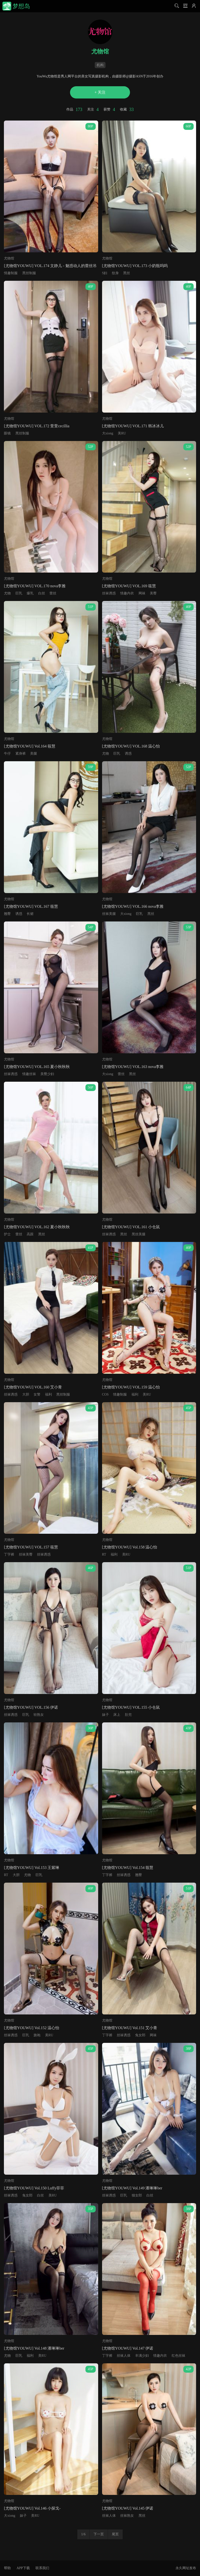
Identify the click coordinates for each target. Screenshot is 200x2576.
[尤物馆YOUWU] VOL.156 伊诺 (31, 1707)
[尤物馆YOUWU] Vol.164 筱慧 (29, 746)
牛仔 (7, 753)
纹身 (115, 273)
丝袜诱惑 (109, 593)
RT (104, 1554)
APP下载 (23, 2568)
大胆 (25, 1394)
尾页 (115, 2534)
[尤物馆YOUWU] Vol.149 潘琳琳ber (132, 2188)
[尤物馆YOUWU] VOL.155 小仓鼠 (131, 1707)
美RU (122, 433)
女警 (37, 1394)
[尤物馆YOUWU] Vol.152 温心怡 (31, 2028)
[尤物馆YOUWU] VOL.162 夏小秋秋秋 (37, 1227)
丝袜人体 (123, 2355)
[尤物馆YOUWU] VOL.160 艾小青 (33, 1387)
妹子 (105, 1715)
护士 (7, 1234)
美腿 (33, 753)
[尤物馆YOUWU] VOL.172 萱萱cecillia (36, 426)
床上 (116, 1715)
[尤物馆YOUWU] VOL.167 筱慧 (31, 906)
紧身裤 (20, 753)
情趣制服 (11, 273)
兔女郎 (140, 2035)
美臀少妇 (47, 1074)
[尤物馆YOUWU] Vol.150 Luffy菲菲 (34, 2188)
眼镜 (7, 433)
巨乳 (18, 593)
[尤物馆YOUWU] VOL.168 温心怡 (131, 746)
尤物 (7, 593)
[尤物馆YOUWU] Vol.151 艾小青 (129, 2028)
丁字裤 (9, 1554)
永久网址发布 (186, 2568)
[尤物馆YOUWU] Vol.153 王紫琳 (31, 1867)
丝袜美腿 (109, 914)
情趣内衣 (127, 593)
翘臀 (7, 914)
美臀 (153, 593)
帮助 (7, 2568)
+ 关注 (100, 92)
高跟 (30, 1234)
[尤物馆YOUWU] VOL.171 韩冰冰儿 (133, 426)
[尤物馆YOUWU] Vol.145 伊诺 (127, 2508)
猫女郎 (137, 2195)
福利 (48, 1394)
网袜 (142, 593)
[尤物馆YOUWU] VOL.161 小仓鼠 (131, 1227)
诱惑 (128, 753)
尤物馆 (9, 258)
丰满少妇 (142, 2355)
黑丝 (126, 273)
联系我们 (42, 2568)
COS (105, 1394)
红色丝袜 (178, 2355)
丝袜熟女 (127, 2515)
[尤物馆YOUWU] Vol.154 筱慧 (127, 1867)
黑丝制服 (29, 273)
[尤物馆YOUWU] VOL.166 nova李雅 (133, 906)
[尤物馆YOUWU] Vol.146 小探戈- (32, 2508)
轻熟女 (39, 1715)
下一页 (99, 2534)
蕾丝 (52, 593)
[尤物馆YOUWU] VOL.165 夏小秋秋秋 (37, 1067)
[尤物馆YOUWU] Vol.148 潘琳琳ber (34, 2348)
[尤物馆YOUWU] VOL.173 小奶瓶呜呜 (135, 266)
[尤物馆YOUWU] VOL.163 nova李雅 (133, 1067)
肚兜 (128, 1715)
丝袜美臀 (26, 1554)
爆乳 (30, 593)
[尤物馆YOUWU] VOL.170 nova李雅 (35, 586)
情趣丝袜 (29, 1074)
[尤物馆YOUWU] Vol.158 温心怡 (129, 1547)
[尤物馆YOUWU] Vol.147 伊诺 (127, 2348)
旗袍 (37, 2035)
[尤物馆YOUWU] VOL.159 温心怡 (131, 1387)
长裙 (30, 914)
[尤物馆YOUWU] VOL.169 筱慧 (129, 586)
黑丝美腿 (138, 1234)
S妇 (104, 273)
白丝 (41, 593)
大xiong (107, 433)
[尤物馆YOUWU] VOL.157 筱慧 (31, 1547)
